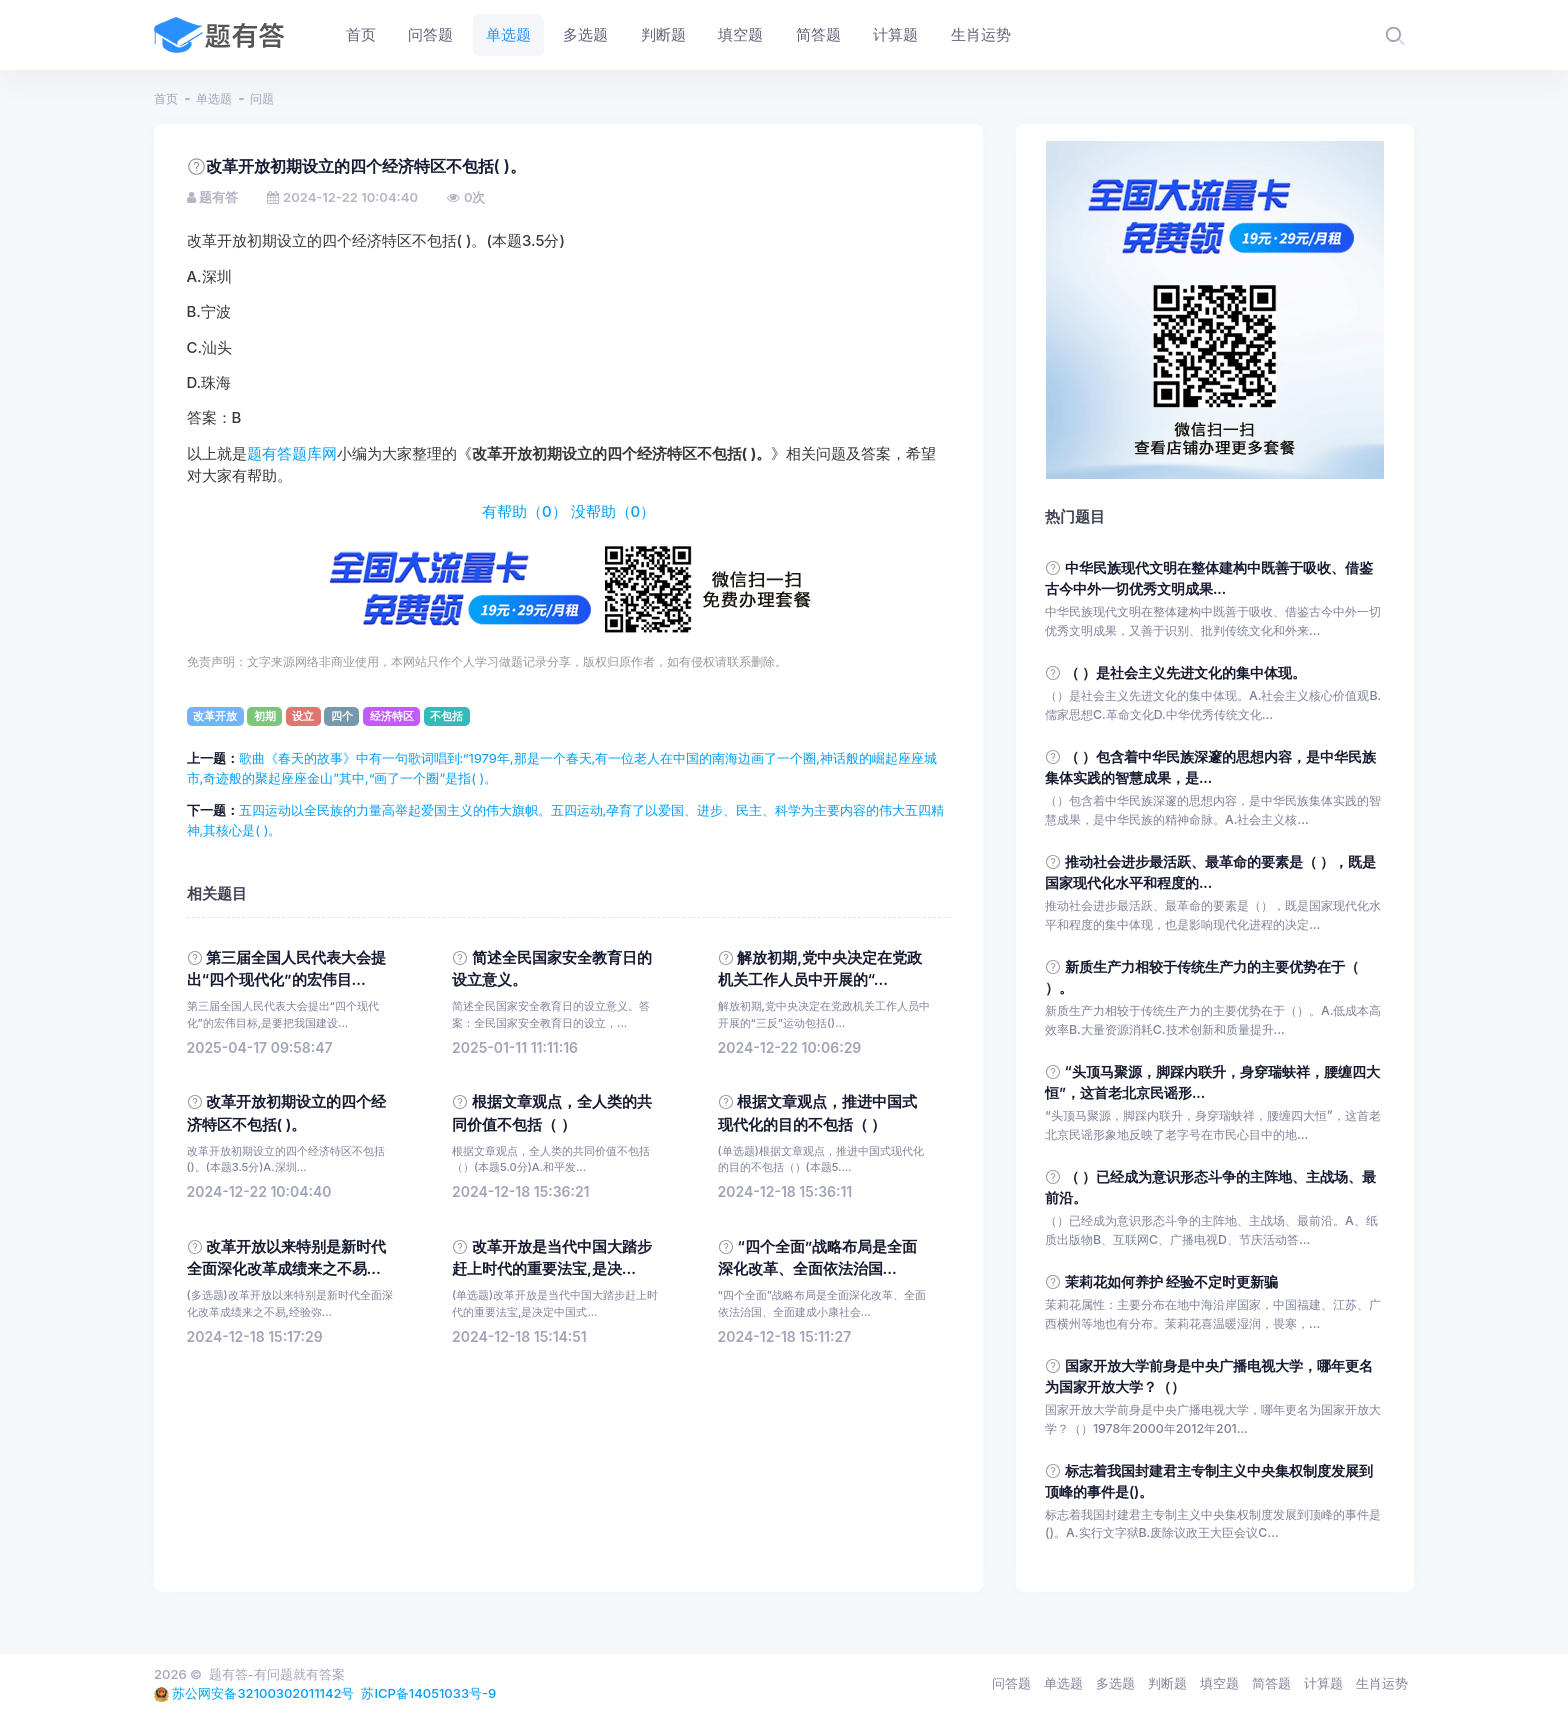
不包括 (446, 716)
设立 (303, 716)
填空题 (1219, 1683)
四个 (342, 716)
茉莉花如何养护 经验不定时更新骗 (1172, 1281)
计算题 (1323, 1683)
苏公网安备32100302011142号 (263, 1693)
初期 (265, 716)
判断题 (1167, 1683)
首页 (166, 98)
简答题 (1271, 1683)
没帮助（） (613, 512)
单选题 (214, 98)
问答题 (1011, 1683)
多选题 (1115, 1683)
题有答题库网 (292, 454)
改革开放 (215, 716)
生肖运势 (1382, 1683)
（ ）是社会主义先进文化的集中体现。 (1186, 672)
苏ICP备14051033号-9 (428, 1693)
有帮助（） (524, 512)
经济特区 (392, 716)
